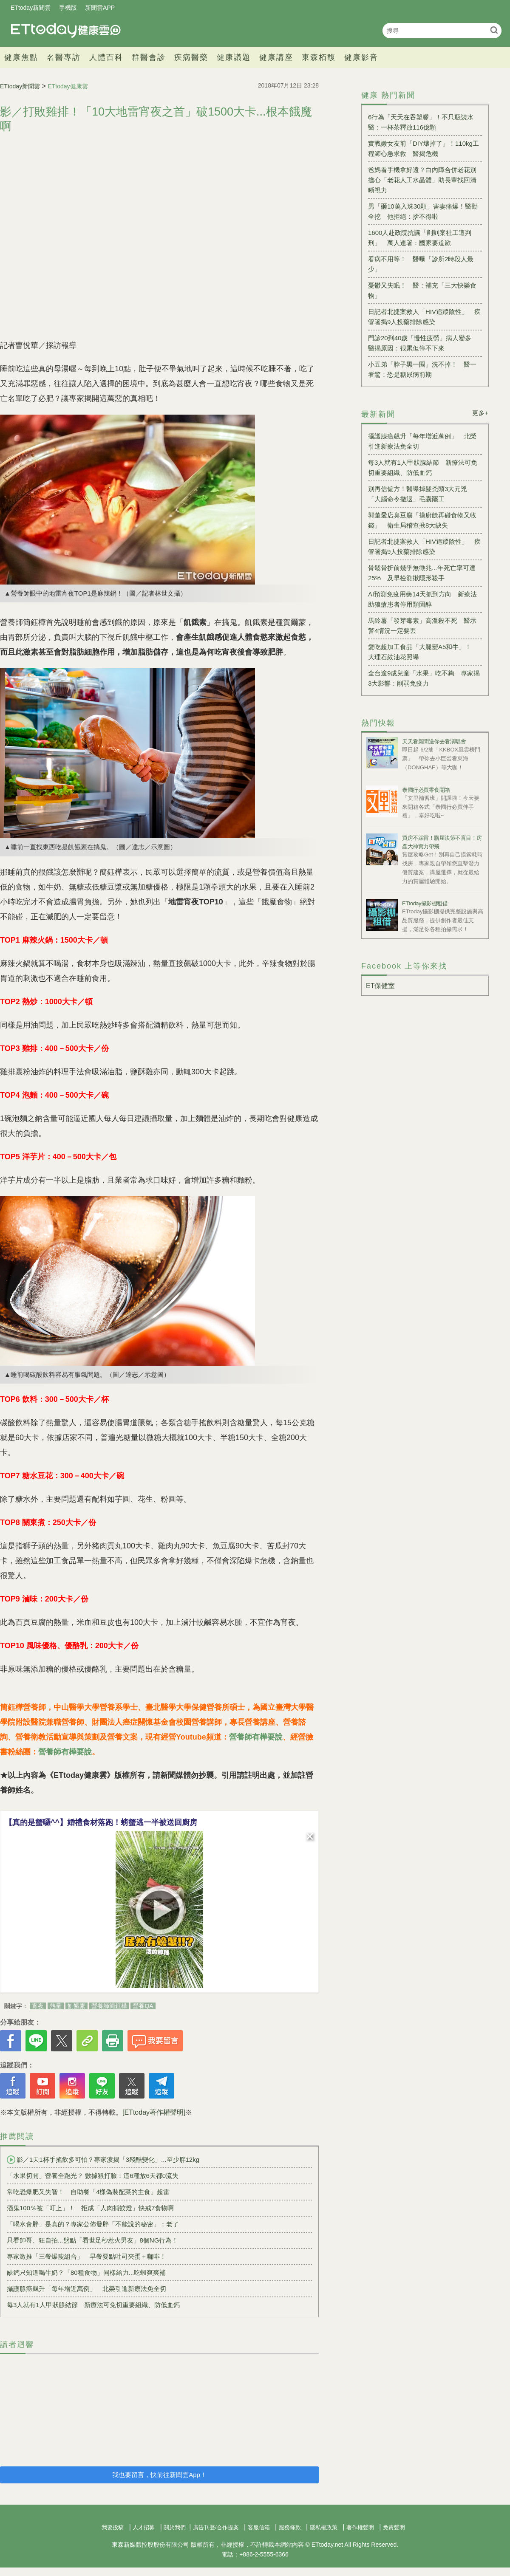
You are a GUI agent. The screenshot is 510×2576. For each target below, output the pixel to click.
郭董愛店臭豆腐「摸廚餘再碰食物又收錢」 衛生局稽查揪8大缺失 (422, 520)
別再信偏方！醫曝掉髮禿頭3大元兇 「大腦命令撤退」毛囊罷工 (420, 494)
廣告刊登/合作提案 (216, 2527)
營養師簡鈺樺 (109, 2006)
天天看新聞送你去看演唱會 (434, 741)
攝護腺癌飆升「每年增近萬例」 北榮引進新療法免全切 (86, 2288)
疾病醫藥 (191, 57)
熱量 (56, 2006)
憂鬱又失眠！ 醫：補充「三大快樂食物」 (422, 290)
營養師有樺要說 (256, 1737)
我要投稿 (113, 2527)
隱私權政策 (323, 2527)
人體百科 (106, 57)
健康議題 (234, 57)
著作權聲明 (360, 2527)
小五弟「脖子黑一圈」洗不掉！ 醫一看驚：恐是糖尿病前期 (422, 369)
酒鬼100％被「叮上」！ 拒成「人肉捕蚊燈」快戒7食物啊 (90, 2208)
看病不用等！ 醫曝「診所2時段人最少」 (420, 264)
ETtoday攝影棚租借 (425, 903)
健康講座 (276, 57)
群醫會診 (149, 57)
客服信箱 (259, 2527)
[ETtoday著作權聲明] (153, 2112)
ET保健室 (380, 985)
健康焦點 (21, 57)
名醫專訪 (64, 57)
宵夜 (38, 2006)
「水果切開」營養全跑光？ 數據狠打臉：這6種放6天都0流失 (92, 2175)
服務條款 (290, 2527)
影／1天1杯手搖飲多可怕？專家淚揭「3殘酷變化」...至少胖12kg (103, 2159)
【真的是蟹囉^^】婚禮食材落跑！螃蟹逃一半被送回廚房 (101, 1822)
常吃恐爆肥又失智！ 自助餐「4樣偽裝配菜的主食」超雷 (88, 2191)
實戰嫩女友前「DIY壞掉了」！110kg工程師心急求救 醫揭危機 (423, 148)
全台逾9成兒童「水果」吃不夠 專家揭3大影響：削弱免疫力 (424, 678)
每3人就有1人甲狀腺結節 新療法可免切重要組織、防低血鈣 (93, 2304)
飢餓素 (76, 2006)
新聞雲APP (100, 7)
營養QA (143, 2006)
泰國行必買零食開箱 (426, 790)
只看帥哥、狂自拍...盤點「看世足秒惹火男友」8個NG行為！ (92, 2240)
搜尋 (494, 30)
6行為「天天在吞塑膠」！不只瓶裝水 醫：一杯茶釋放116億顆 (424, 122)
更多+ (480, 413)
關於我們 (175, 2527)
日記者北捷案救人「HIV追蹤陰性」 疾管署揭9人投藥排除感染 (424, 316)
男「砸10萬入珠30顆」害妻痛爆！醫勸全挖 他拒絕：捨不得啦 (423, 211)
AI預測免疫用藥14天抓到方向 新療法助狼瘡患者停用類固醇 (422, 599)
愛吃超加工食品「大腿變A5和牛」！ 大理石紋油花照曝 (423, 652)
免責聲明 (394, 2527)
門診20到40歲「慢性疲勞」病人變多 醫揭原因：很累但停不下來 (423, 343)
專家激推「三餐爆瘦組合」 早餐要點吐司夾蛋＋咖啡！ (86, 2256)
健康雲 (66, 30)
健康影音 (361, 57)
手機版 (68, 7)
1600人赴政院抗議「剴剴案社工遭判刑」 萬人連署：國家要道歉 (419, 237)
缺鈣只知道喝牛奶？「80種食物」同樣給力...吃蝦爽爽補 (86, 2272)
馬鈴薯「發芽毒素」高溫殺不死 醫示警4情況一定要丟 (422, 625)
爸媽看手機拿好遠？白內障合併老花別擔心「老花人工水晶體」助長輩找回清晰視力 (422, 180)
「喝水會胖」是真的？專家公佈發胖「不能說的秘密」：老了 (93, 2224)
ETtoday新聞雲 (31, 7)
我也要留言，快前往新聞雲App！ (159, 2474)
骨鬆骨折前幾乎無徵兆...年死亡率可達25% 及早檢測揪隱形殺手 (422, 573)
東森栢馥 (319, 57)
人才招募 (144, 2527)
